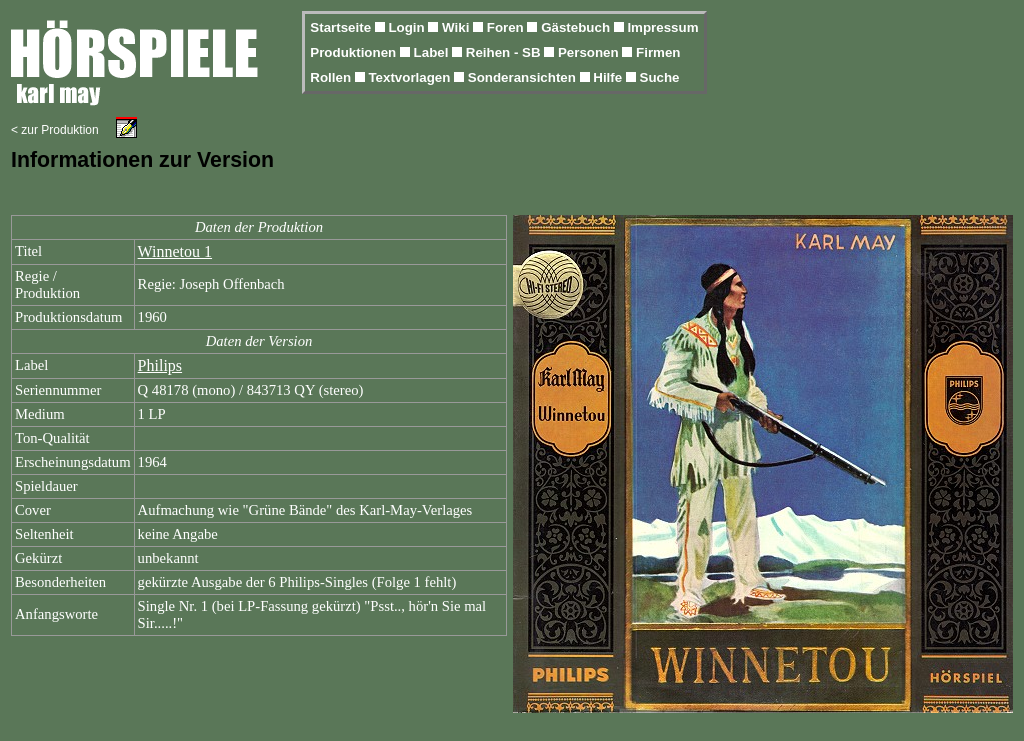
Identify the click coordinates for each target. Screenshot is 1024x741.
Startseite (342, 27)
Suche (660, 77)
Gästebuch (577, 27)
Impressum (662, 27)
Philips (160, 365)
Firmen (658, 52)
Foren (507, 27)
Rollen (332, 77)
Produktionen (355, 52)
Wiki (457, 27)
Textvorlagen (411, 77)
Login (408, 27)
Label (433, 52)
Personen (590, 52)
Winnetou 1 (175, 251)
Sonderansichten (524, 77)
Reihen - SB (505, 52)
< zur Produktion (55, 130)
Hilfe (609, 77)
